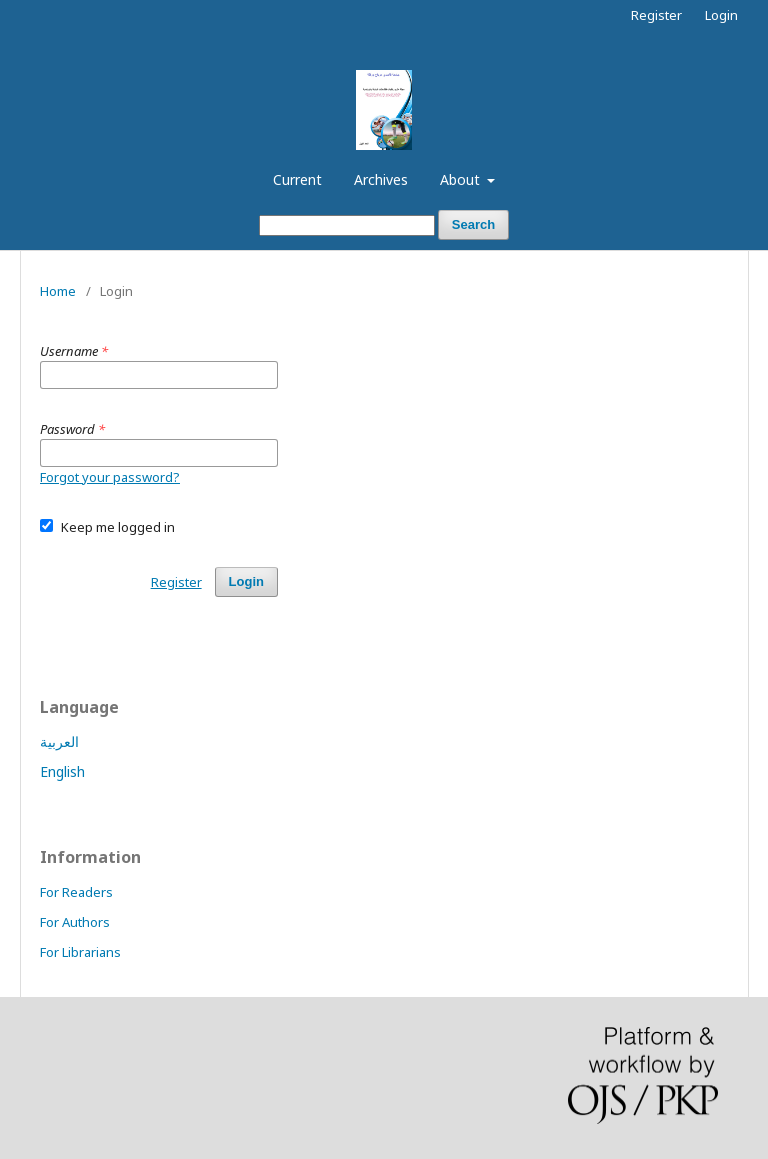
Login (721, 15)
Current (297, 179)
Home (58, 291)
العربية (59, 741)
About (462, 179)
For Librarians (80, 952)
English (62, 771)
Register (656, 15)
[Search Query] (347, 225)
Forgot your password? (110, 477)
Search (473, 224)
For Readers (76, 892)
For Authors (75, 922)
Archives (381, 179)
